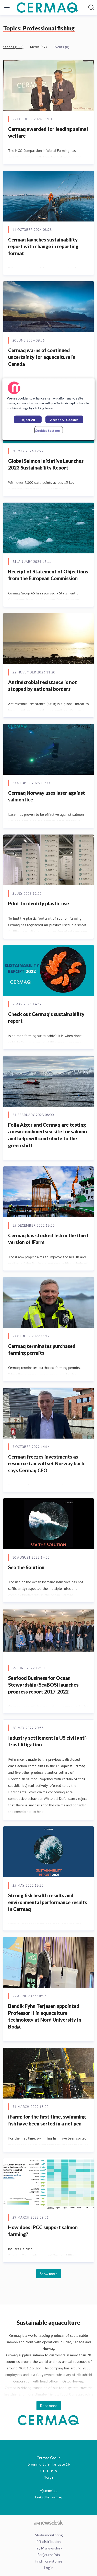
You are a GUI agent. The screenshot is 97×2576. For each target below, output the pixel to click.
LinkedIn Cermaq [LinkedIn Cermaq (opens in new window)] (48, 2497)
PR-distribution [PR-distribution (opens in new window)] (48, 2541)
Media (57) (38, 47)
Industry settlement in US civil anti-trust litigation (47, 1741)
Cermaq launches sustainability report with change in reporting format (43, 246)
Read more (48, 2405)
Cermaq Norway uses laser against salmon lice (46, 796)
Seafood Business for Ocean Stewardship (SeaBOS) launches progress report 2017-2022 (43, 1685)
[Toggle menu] (6, 7)
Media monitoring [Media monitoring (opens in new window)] (48, 2535)
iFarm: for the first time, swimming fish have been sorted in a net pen (47, 2120)
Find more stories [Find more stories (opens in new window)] (48, 2561)
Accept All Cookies (64, 419)
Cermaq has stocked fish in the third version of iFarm (48, 1238)
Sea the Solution (26, 1567)
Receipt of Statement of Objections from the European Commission (48, 575)
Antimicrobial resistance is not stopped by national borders (42, 685)
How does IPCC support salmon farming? (43, 2230)
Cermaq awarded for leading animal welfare (48, 132)
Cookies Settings (48, 430)
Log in (48, 2567)
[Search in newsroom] (91, 7)
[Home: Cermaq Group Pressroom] (47, 7)
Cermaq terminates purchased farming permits (41, 1349)
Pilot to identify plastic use (38, 903)
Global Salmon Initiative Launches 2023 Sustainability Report (46, 464)
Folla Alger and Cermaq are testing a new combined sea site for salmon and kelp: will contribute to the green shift (47, 1135)
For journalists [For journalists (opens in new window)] (48, 2554)
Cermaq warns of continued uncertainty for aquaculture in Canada (41, 357)
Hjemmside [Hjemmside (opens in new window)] (48, 2490)
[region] (48, 409)
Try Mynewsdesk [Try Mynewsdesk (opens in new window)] (48, 2548)
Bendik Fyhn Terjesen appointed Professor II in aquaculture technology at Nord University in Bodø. (44, 2016)
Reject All (28, 419)
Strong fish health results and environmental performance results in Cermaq (47, 1902)
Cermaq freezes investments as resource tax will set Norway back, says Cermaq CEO (47, 1463)
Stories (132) (13, 47)
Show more (48, 2273)
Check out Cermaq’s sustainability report (46, 1017)
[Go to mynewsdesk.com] (48, 2522)
